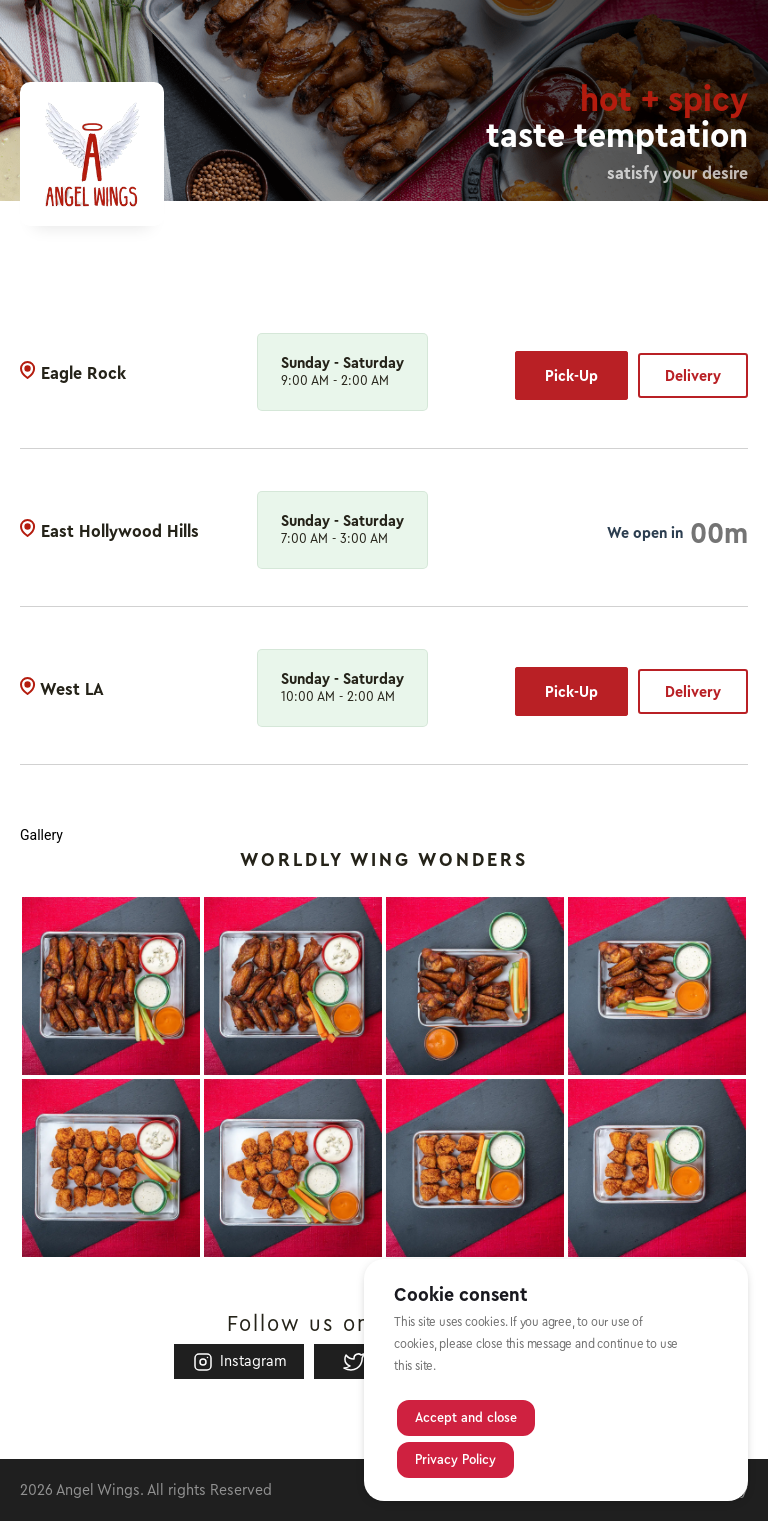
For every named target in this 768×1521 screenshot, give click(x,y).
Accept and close (466, 1418)
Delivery (693, 376)
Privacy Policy (455, 1460)
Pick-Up (571, 376)
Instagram (239, 1362)
